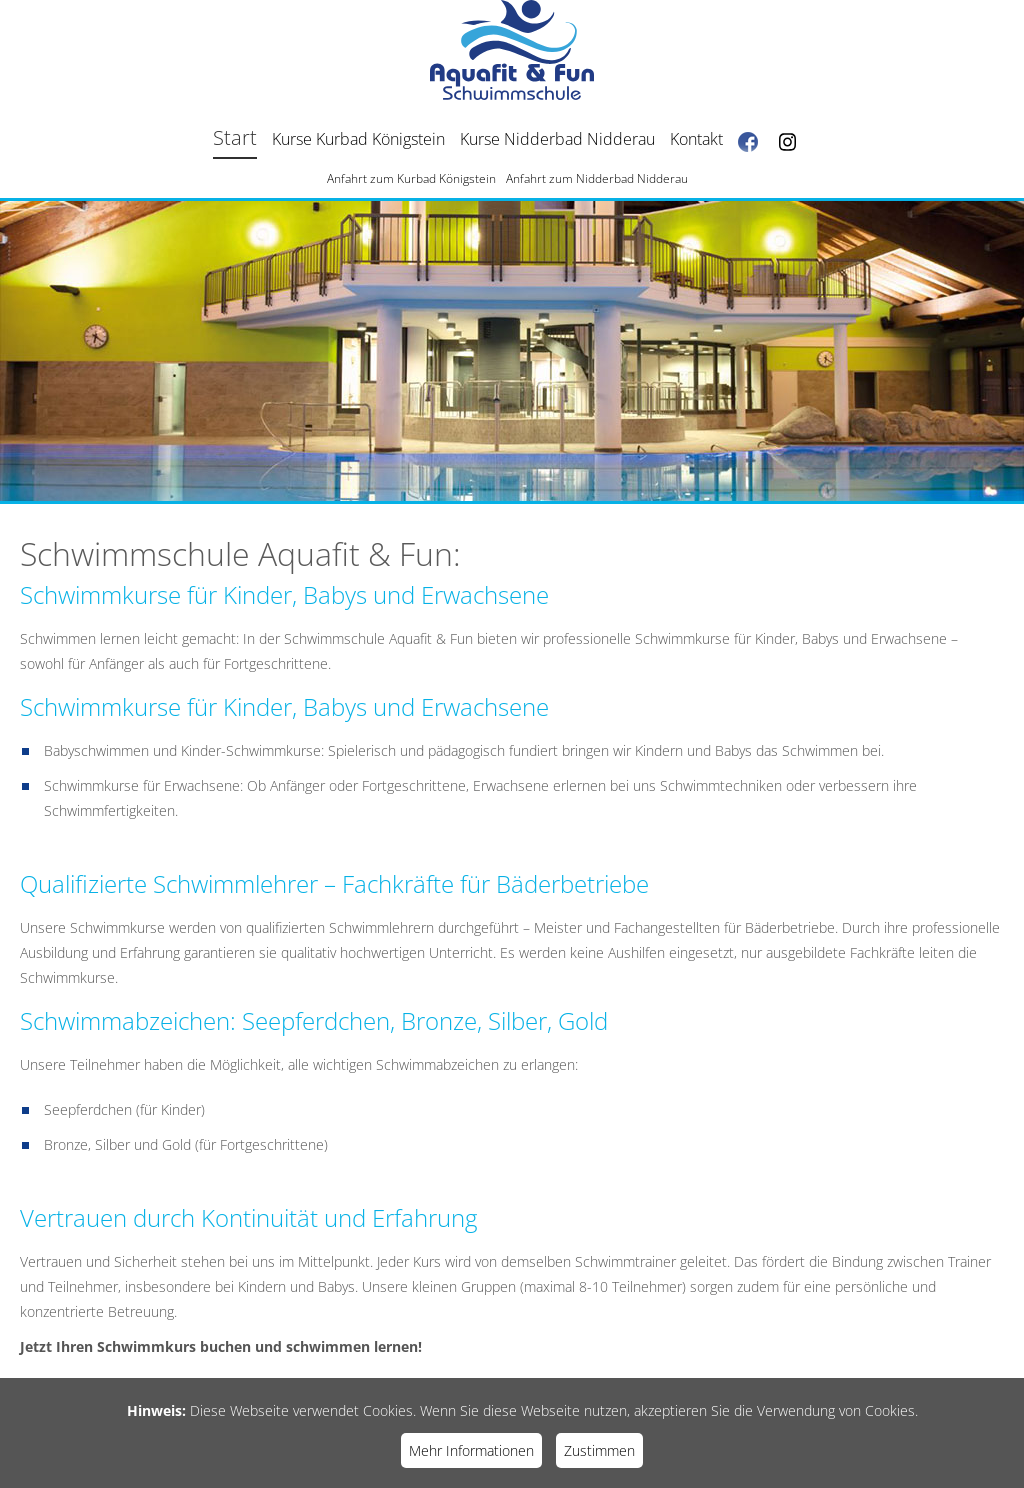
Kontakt (696, 139)
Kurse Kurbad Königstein (358, 139)
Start (235, 137)
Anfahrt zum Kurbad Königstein (411, 178)
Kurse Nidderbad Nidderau (557, 139)
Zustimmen (599, 1450)
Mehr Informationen (471, 1450)
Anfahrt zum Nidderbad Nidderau (597, 178)
